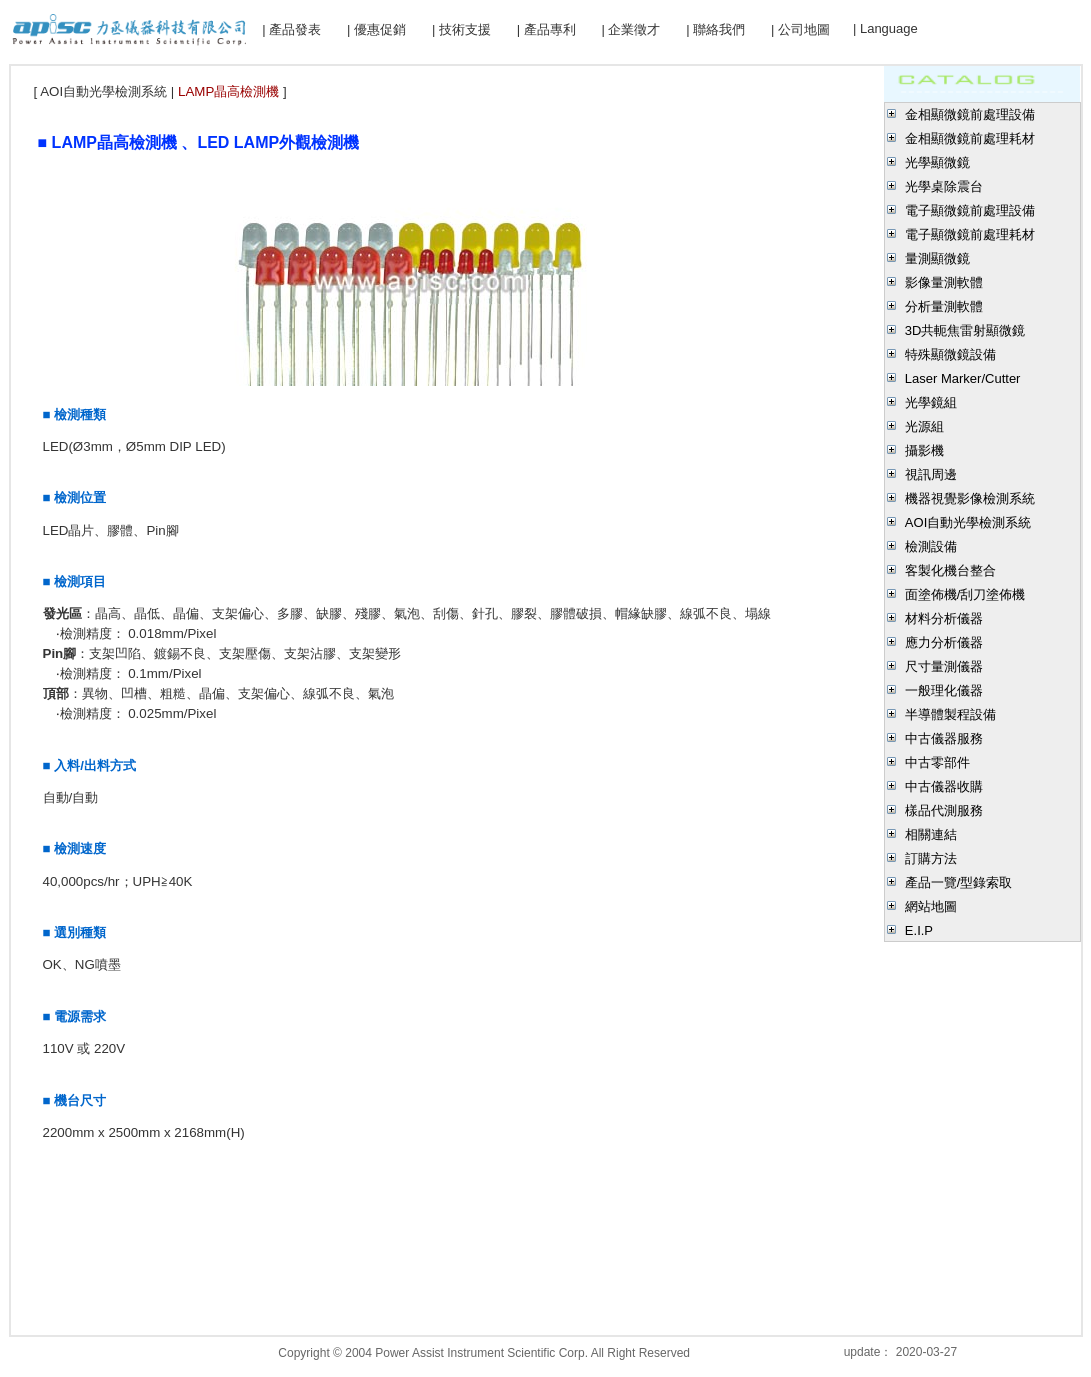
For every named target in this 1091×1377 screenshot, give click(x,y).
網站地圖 (931, 906)
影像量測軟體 (944, 282)
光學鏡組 (931, 402)
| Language (885, 28)
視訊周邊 (931, 474)
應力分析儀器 (944, 642)
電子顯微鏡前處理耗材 (970, 234)
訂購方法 (931, 858)
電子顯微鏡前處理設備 (970, 210)
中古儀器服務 (944, 738)
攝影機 (924, 450)
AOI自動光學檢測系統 (968, 522)
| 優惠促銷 (376, 29)
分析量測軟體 (944, 306)
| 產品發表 (291, 29)
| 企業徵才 (630, 29)
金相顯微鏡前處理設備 (970, 114)
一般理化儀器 (944, 690)
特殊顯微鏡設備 (950, 354)
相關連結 (931, 834)
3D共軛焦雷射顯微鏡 (965, 330)
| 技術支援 (461, 29)
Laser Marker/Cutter (963, 378)
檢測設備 (931, 546)
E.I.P (919, 930)
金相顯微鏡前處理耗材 (970, 138)
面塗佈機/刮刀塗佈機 (965, 594)
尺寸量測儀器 (944, 666)
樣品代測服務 (944, 810)
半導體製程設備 (950, 714)
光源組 (924, 426)
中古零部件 (937, 762)
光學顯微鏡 (937, 162)
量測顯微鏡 (937, 258)
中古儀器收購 (944, 786)
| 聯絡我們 (715, 29)
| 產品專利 (546, 29)
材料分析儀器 (944, 618)
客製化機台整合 (950, 570)
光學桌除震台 (944, 186)
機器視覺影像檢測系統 (970, 498)
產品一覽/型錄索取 (959, 882)
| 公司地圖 (800, 29)
